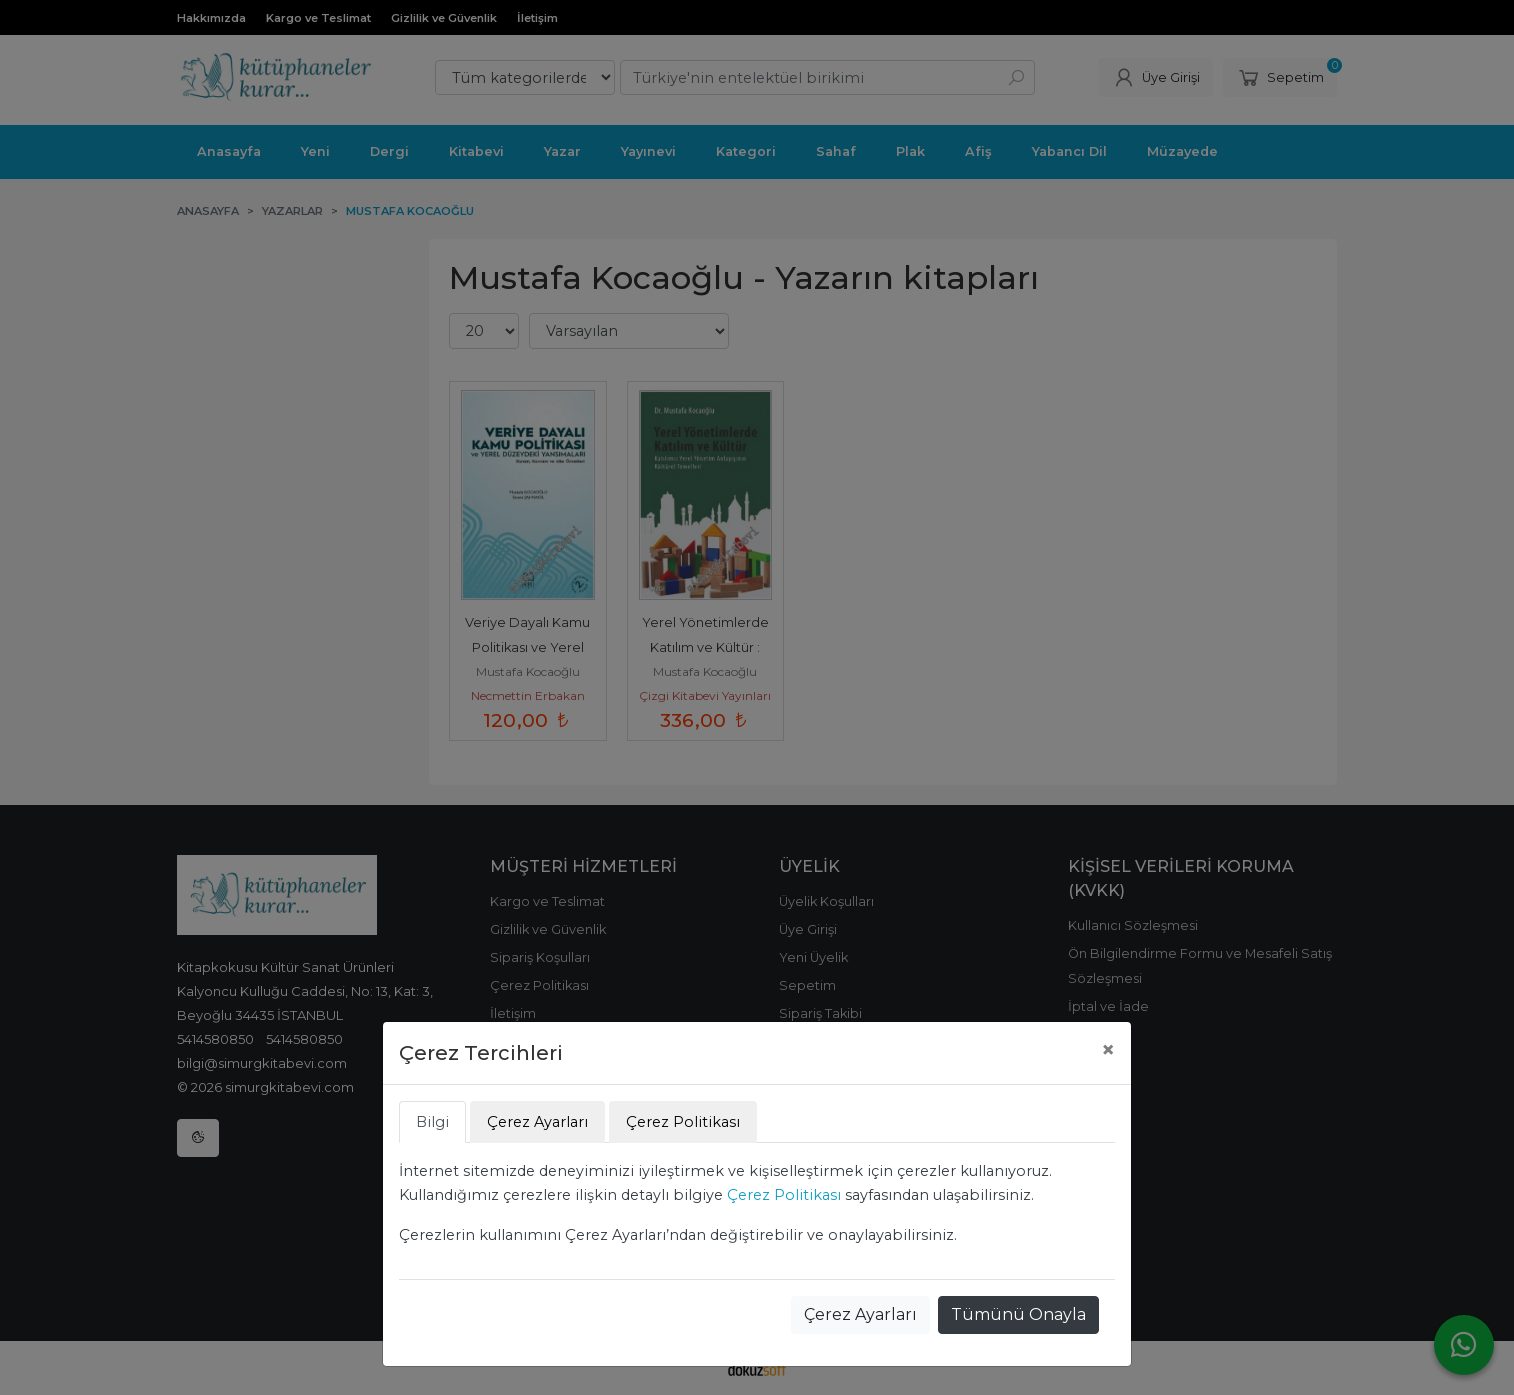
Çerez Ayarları (860, 1314)
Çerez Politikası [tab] (683, 1122)
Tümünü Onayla (1018, 1314)
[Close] (1108, 1050)
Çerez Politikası (784, 1195)
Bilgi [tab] (432, 1122)
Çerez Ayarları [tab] (537, 1122)
